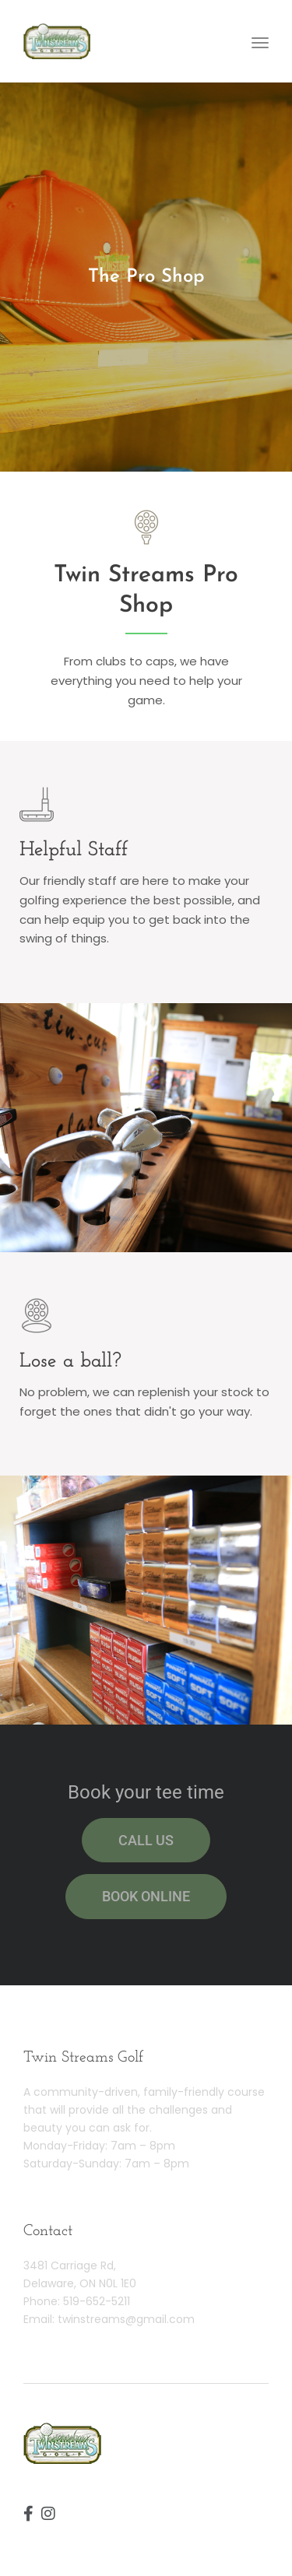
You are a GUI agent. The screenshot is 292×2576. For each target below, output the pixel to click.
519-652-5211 (96, 2301)
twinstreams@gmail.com (126, 2319)
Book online (146, 1896)
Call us (146, 1840)
